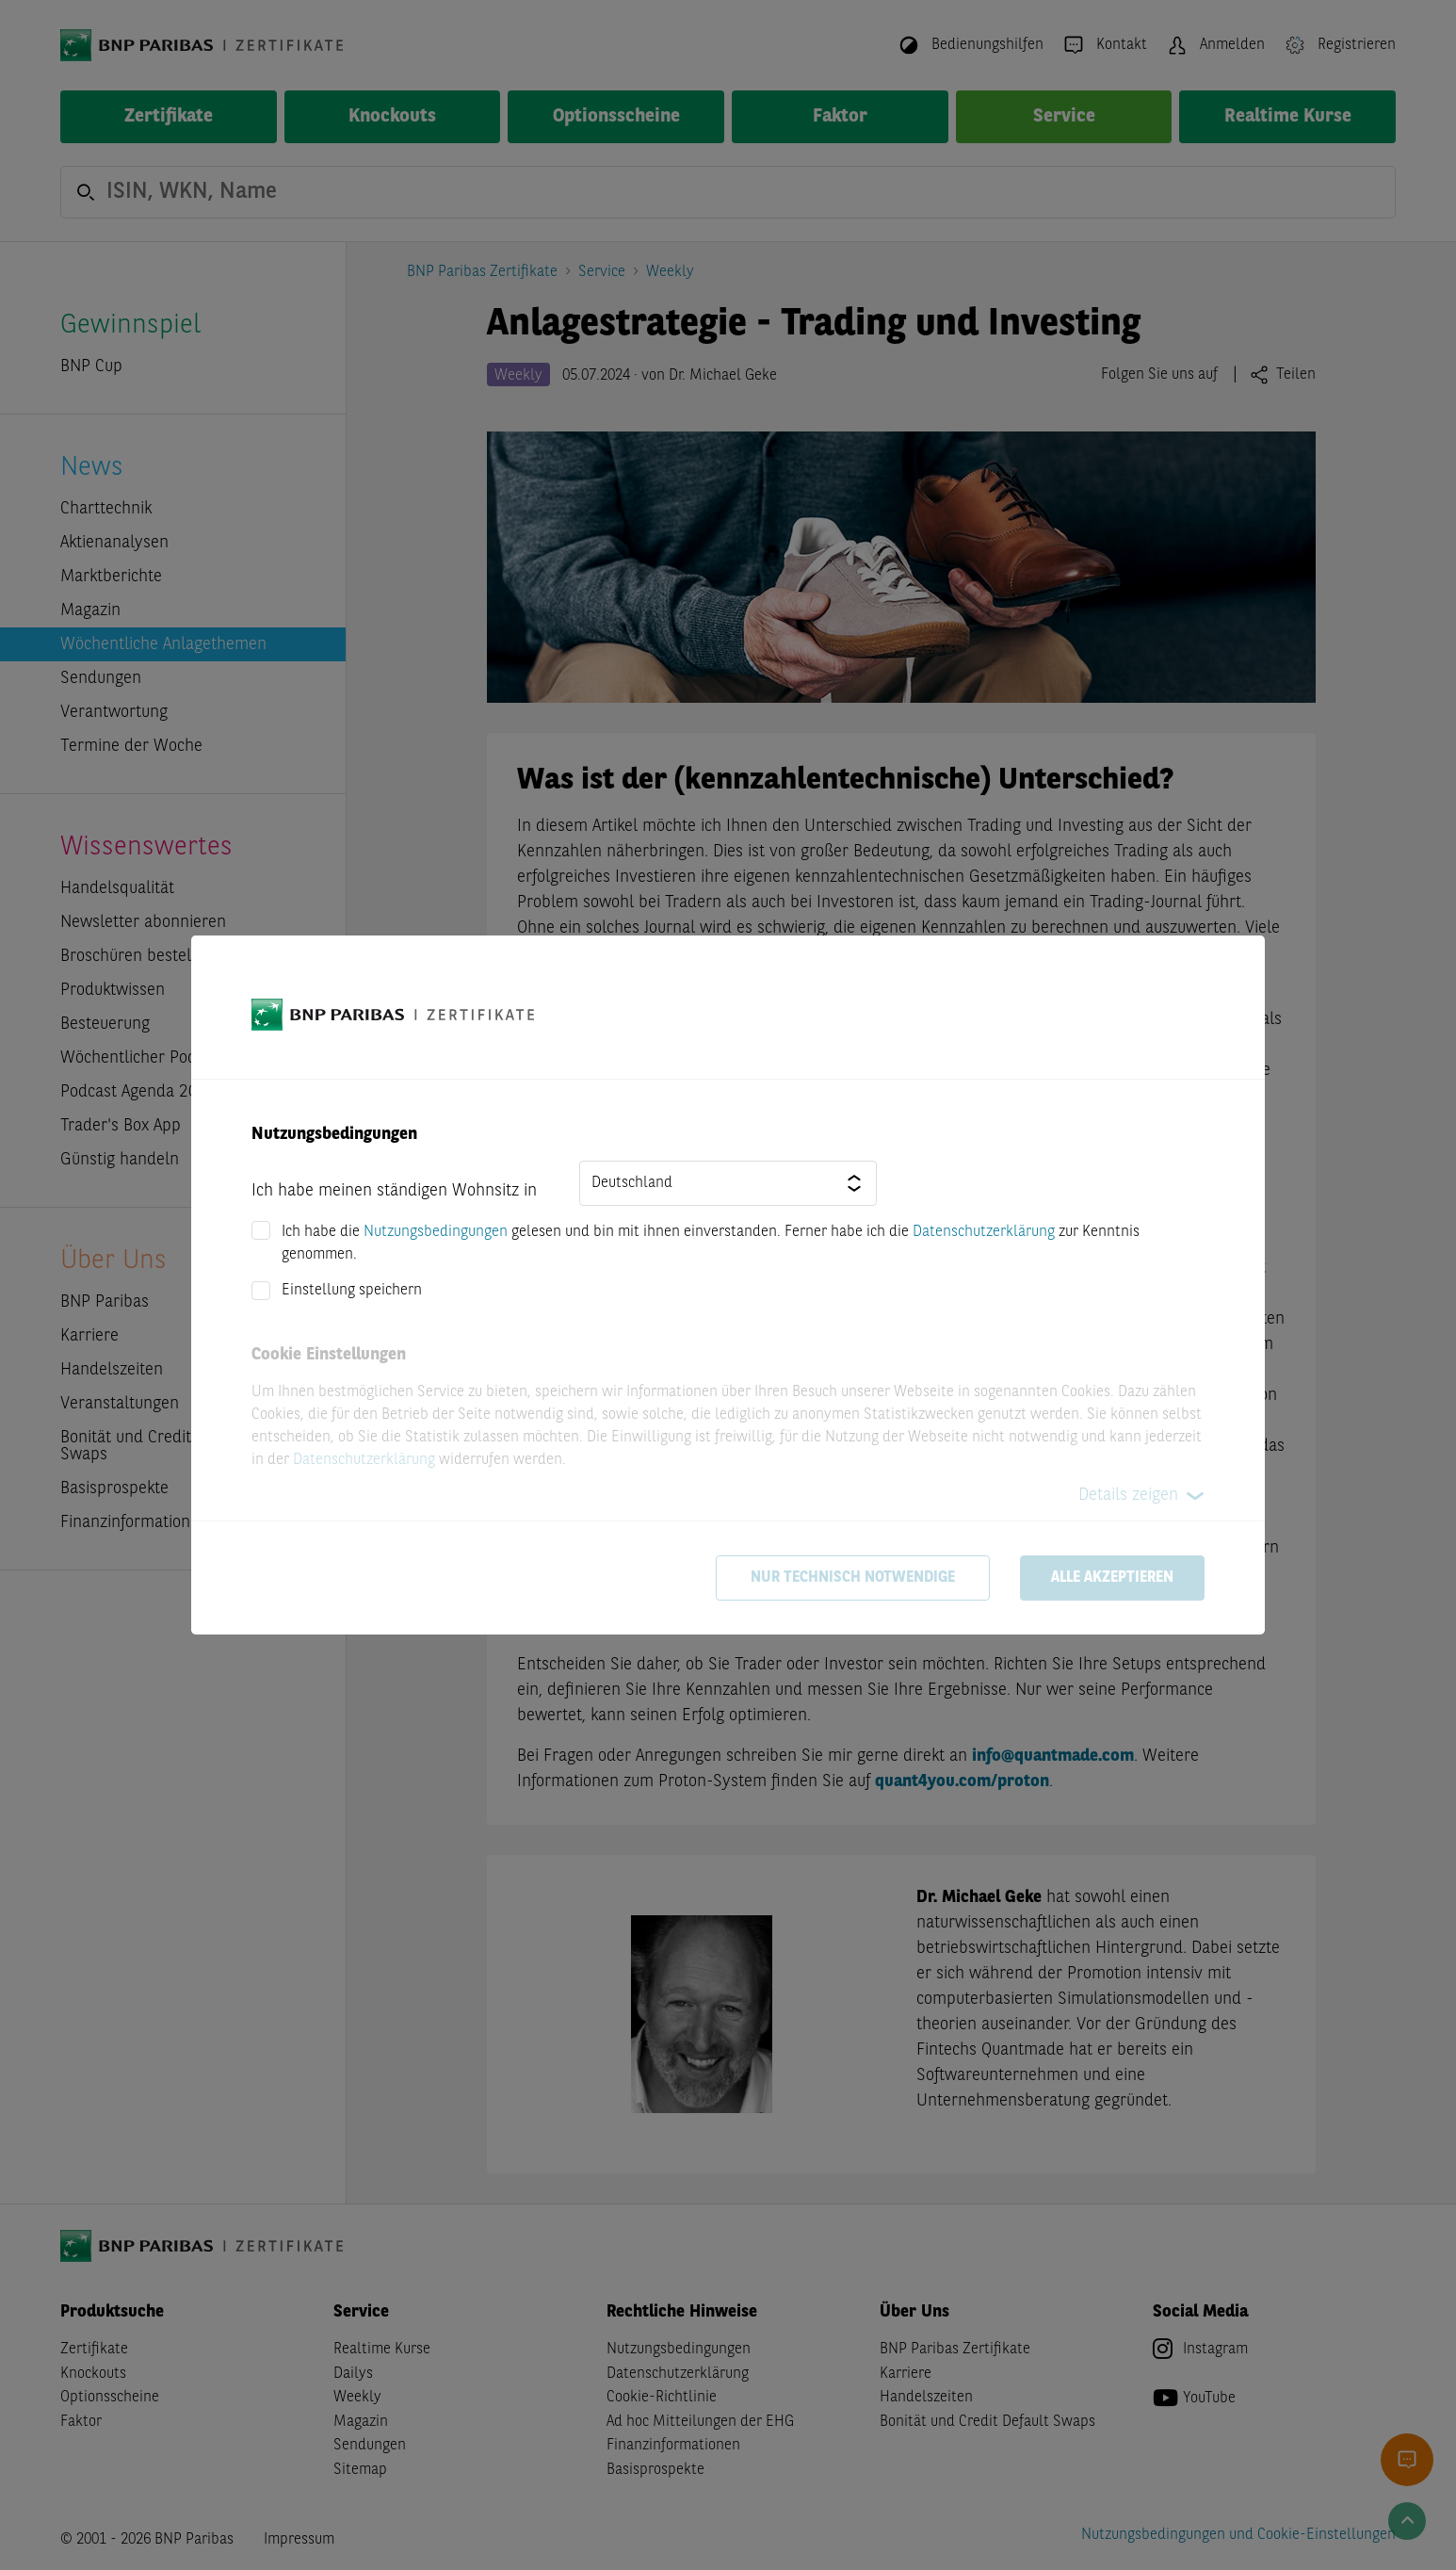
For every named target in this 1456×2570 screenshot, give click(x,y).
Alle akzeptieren (1112, 1578)
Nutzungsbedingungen (436, 1232)
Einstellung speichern (352, 1290)
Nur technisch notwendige (853, 1578)
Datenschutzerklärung (984, 1232)
